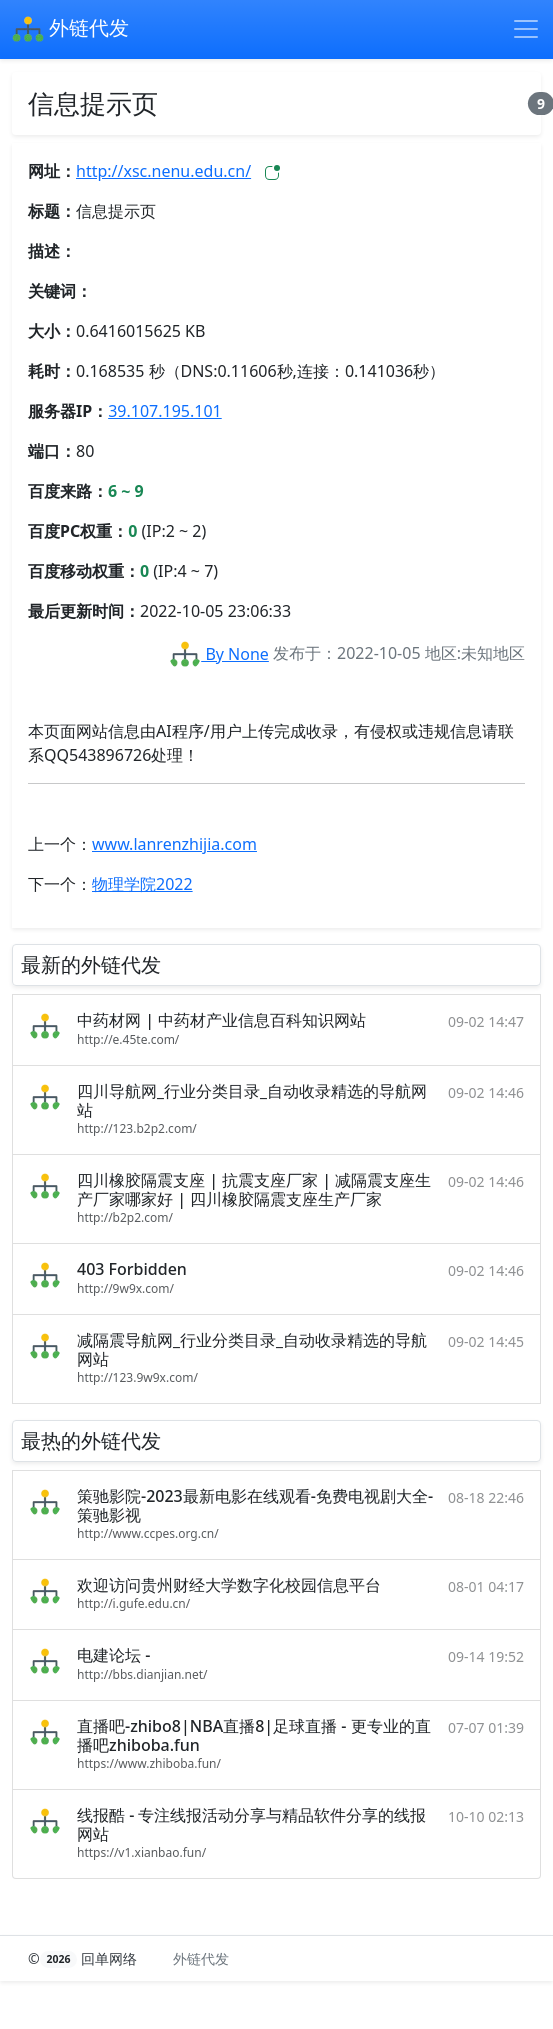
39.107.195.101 (165, 411)
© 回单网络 (84, 1958)
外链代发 (70, 30)
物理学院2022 (142, 884)
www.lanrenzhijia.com (174, 844)
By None (219, 654)
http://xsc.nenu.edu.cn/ (163, 171)
